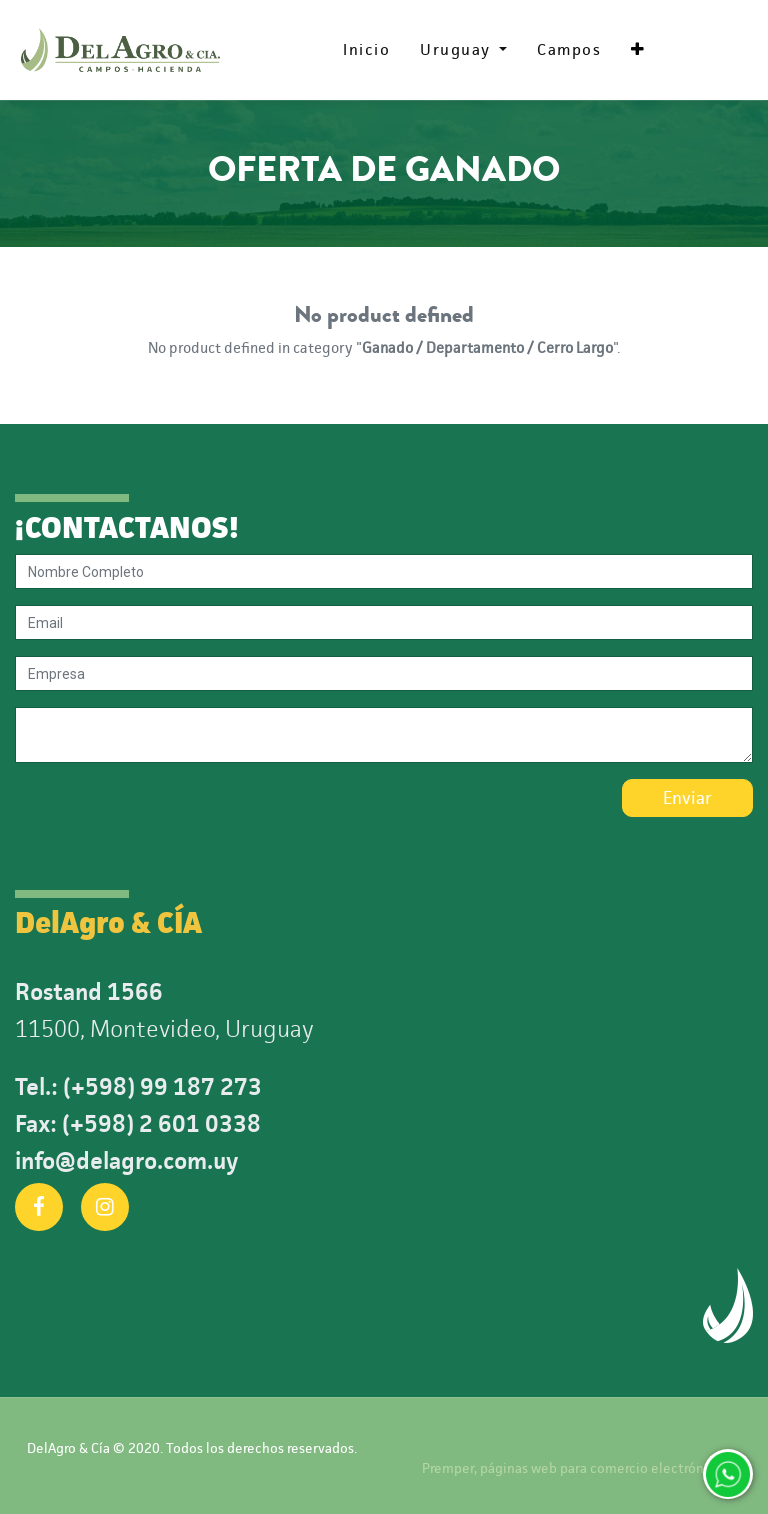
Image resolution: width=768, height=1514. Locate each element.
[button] (638, 50)
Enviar (687, 798)
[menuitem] (366, 50)
